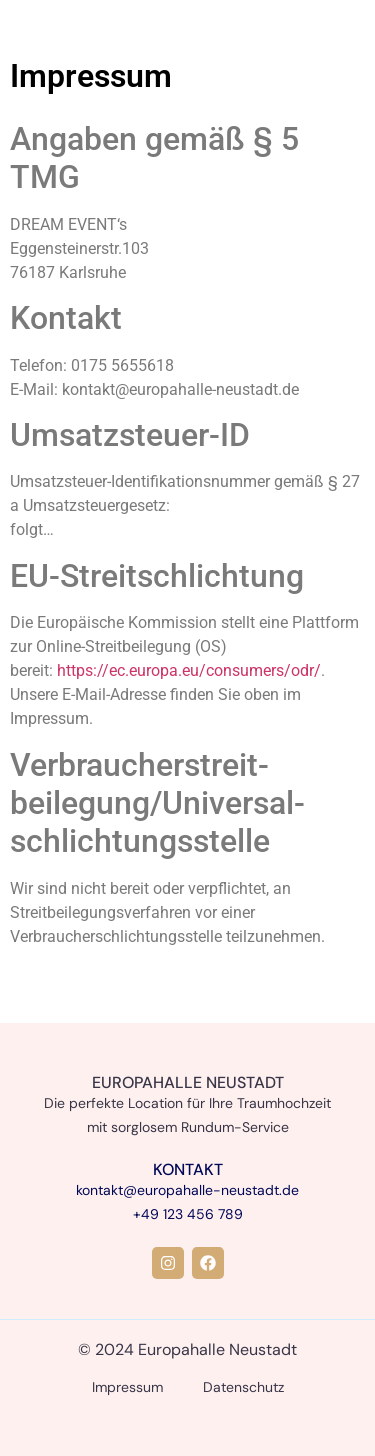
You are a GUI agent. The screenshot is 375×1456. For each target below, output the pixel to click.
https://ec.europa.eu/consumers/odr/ (189, 670)
